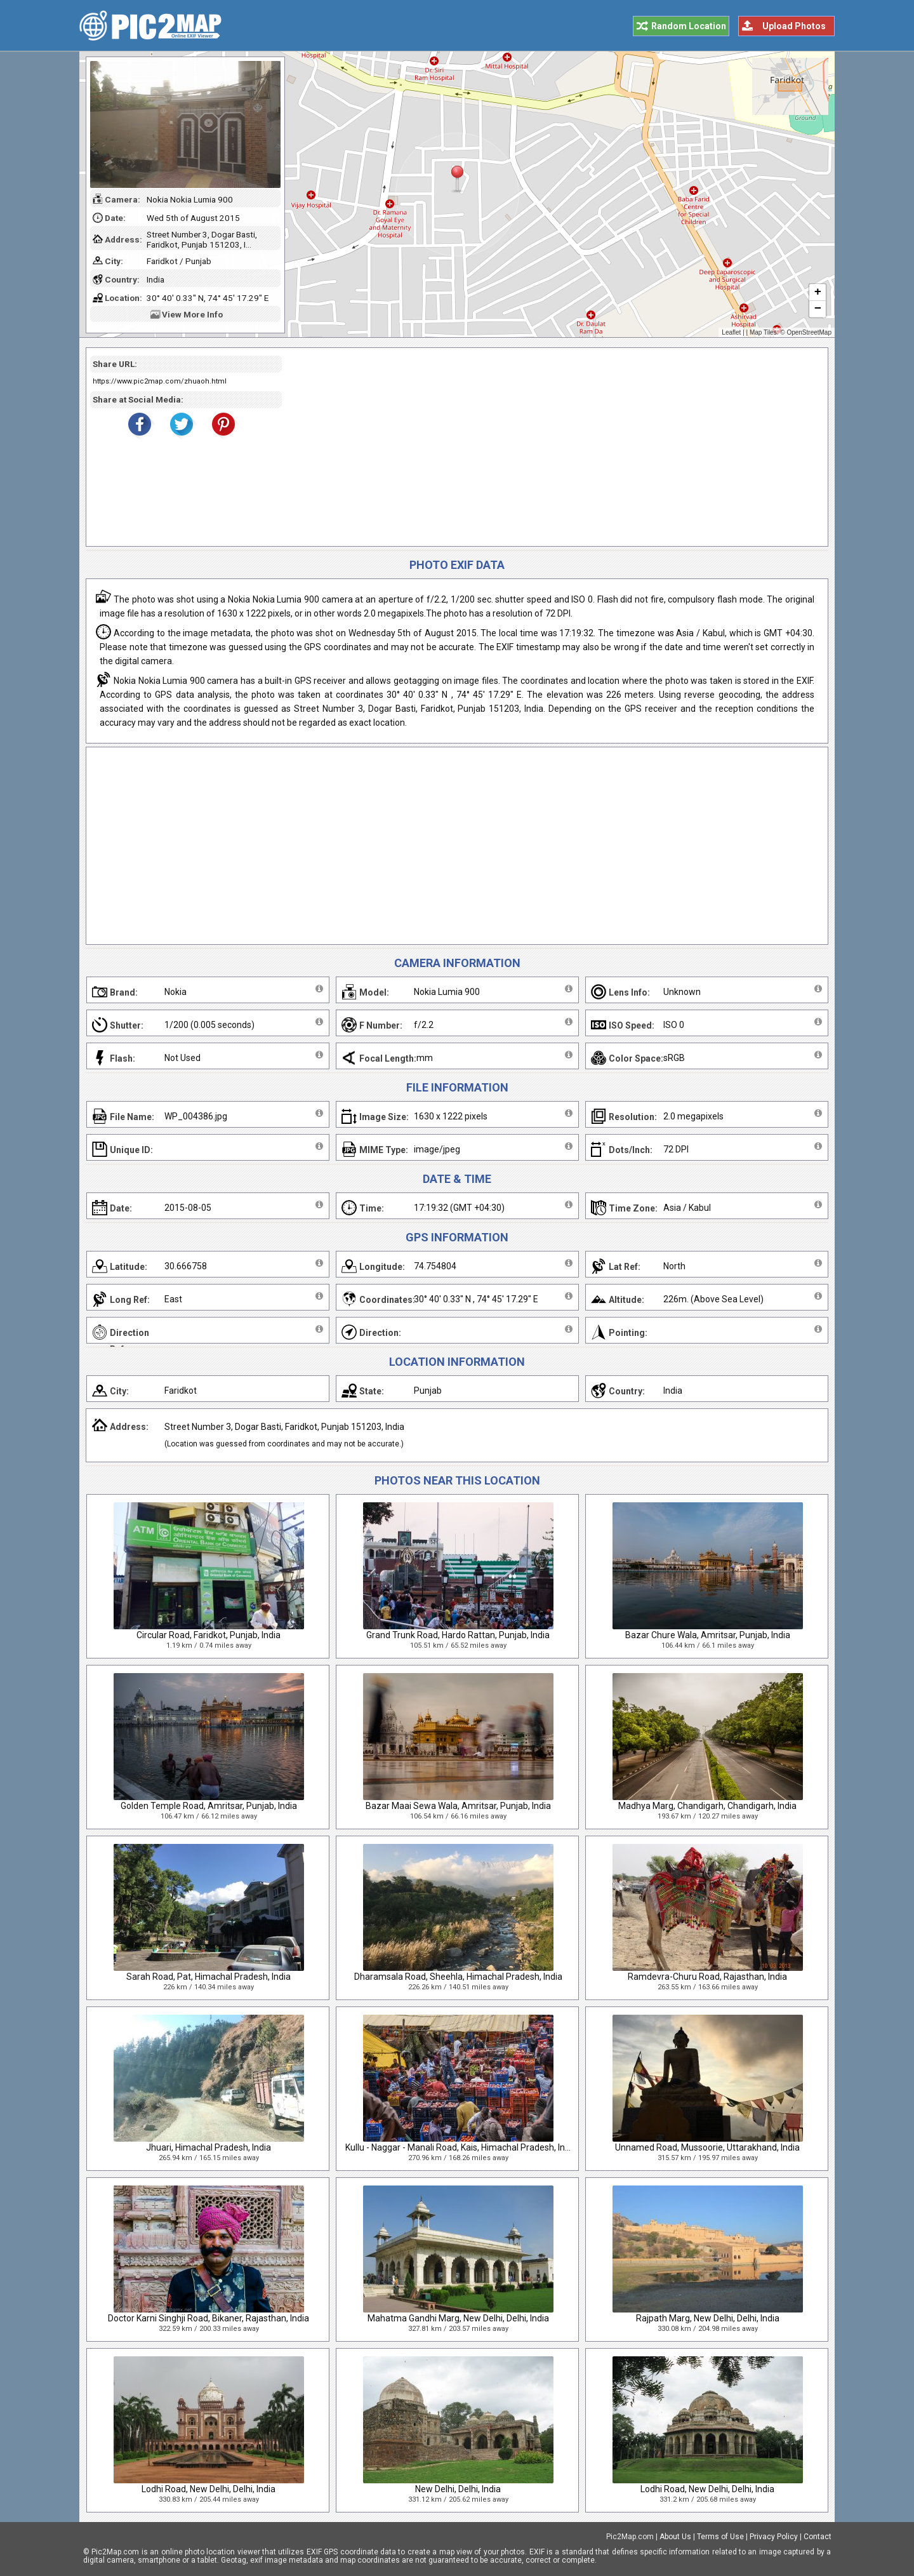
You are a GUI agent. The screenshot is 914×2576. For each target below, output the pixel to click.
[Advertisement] (550, 447)
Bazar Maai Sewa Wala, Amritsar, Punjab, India (458, 1806)
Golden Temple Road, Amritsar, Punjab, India (209, 1806)
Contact (817, 2536)
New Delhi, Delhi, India (458, 2489)
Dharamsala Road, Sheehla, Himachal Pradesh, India (458, 1977)
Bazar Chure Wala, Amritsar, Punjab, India (707, 1635)
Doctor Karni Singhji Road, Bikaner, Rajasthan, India (208, 2318)
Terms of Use (720, 2536)
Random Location (688, 26)
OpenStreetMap (808, 332)
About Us (675, 2536)
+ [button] (817, 292)
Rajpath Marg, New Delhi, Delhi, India (707, 2318)
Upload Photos (794, 26)
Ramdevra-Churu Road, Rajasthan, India (707, 1977)
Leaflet (731, 332)
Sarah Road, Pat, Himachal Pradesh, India (208, 1977)
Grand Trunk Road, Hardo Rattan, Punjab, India (458, 1635)
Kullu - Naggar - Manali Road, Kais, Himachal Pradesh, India (461, 2147)
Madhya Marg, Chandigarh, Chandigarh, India (707, 1806)
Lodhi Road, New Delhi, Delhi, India (208, 2489)
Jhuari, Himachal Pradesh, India (208, 2147)
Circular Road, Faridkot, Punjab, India (208, 1635)
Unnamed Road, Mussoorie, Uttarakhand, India (707, 2147)
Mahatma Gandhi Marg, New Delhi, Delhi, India (458, 2318)
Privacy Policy (774, 2536)
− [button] (817, 309)
